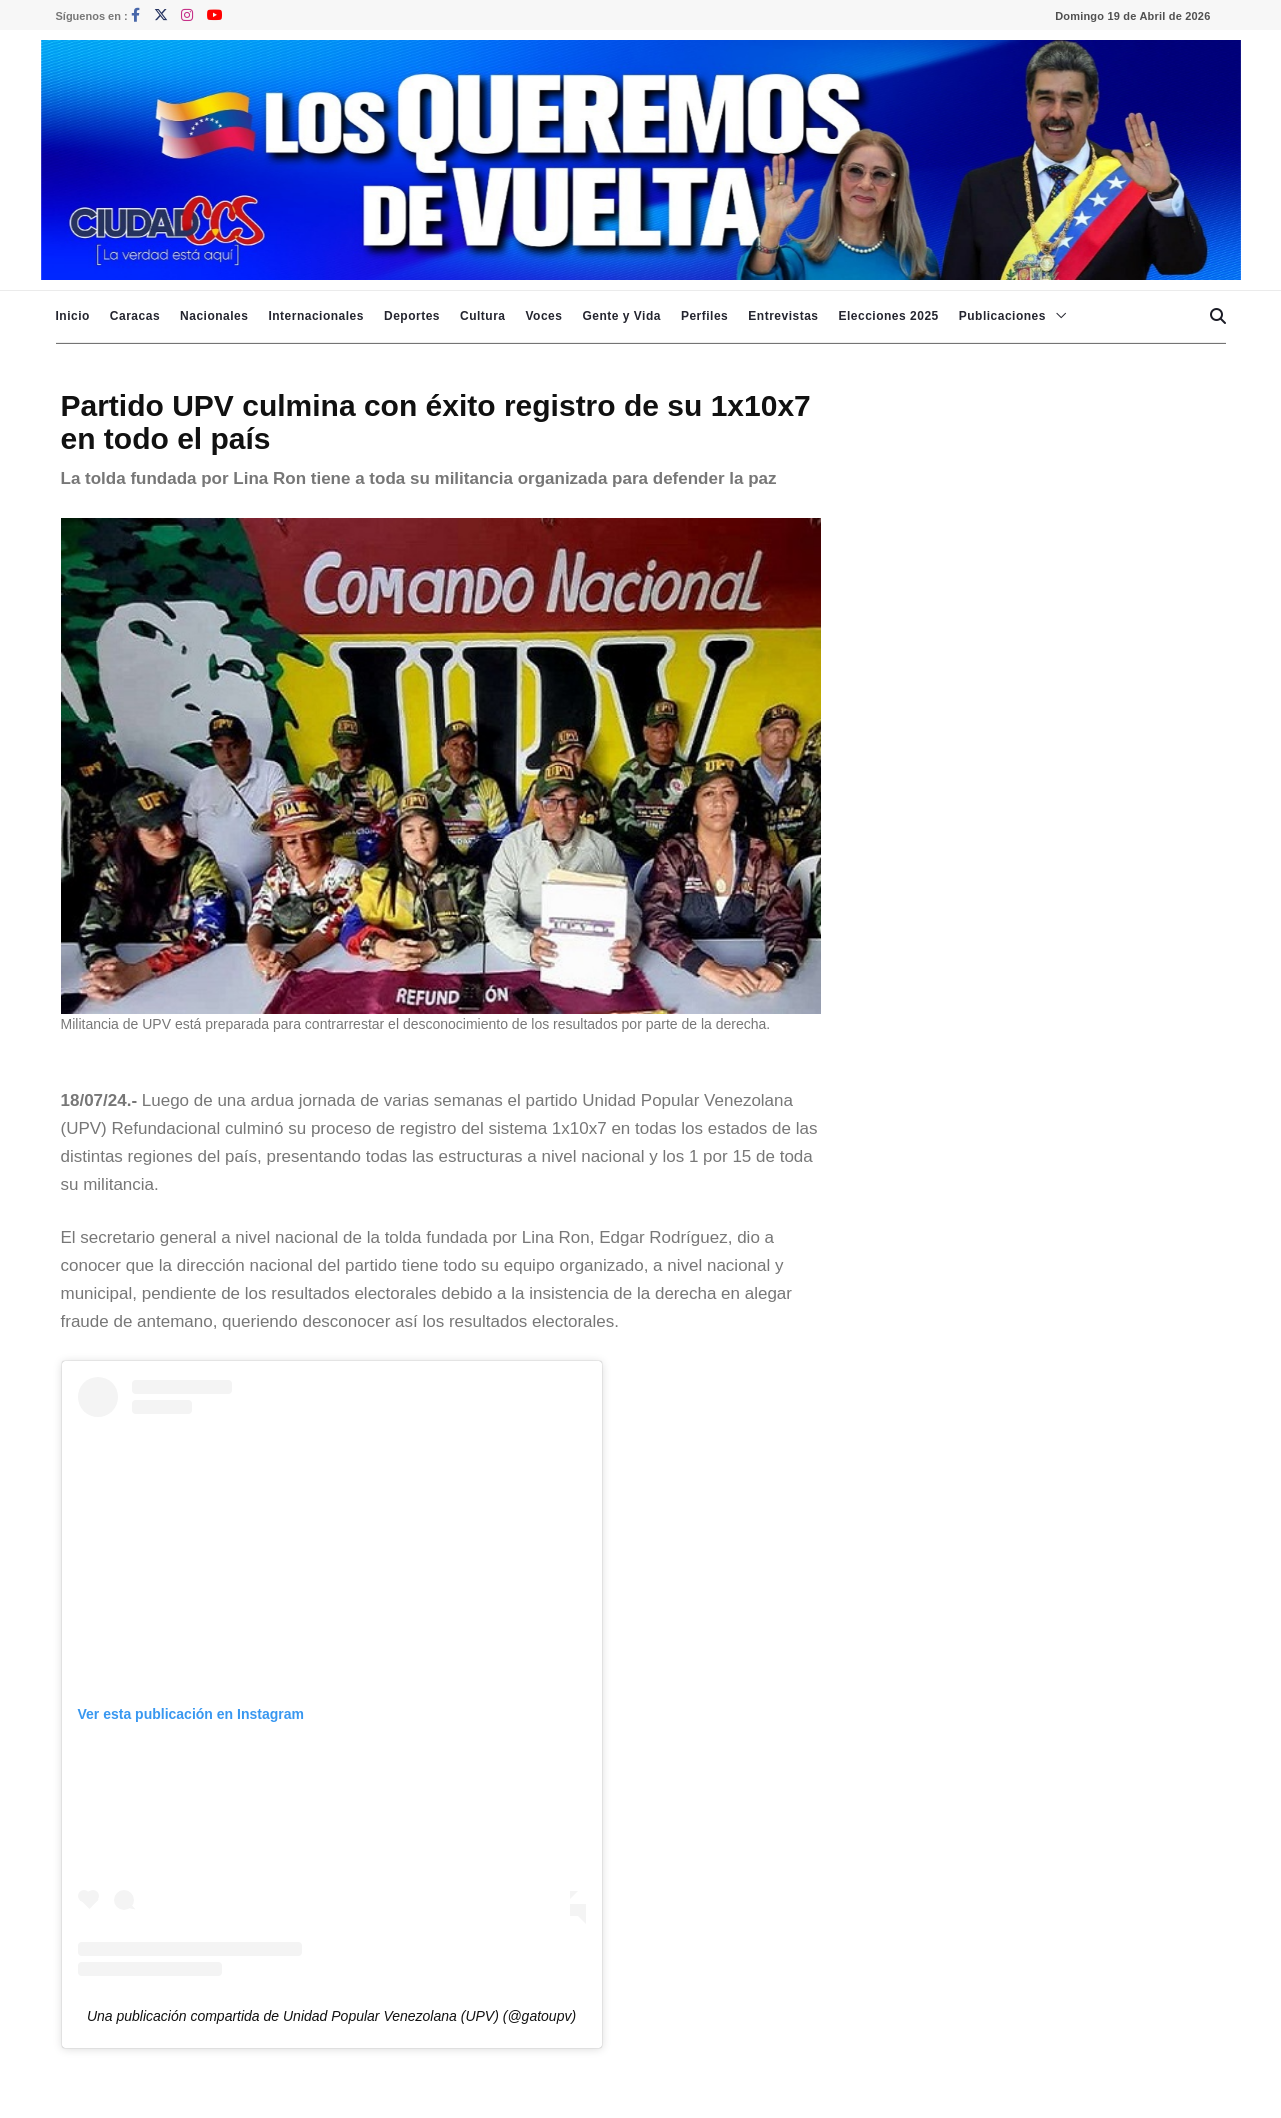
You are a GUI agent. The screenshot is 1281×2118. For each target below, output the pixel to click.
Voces (543, 316)
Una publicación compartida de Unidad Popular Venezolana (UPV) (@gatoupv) (331, 2016)
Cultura (483, 316)
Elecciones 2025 (889, 316)
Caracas (135, 316)
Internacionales (316, 316)
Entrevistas (783, 316)
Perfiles (704, 316)
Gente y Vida (621, 316)
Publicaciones (1002, 316)
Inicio (73, 316)
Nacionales (214, 316)
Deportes (412, 316)
